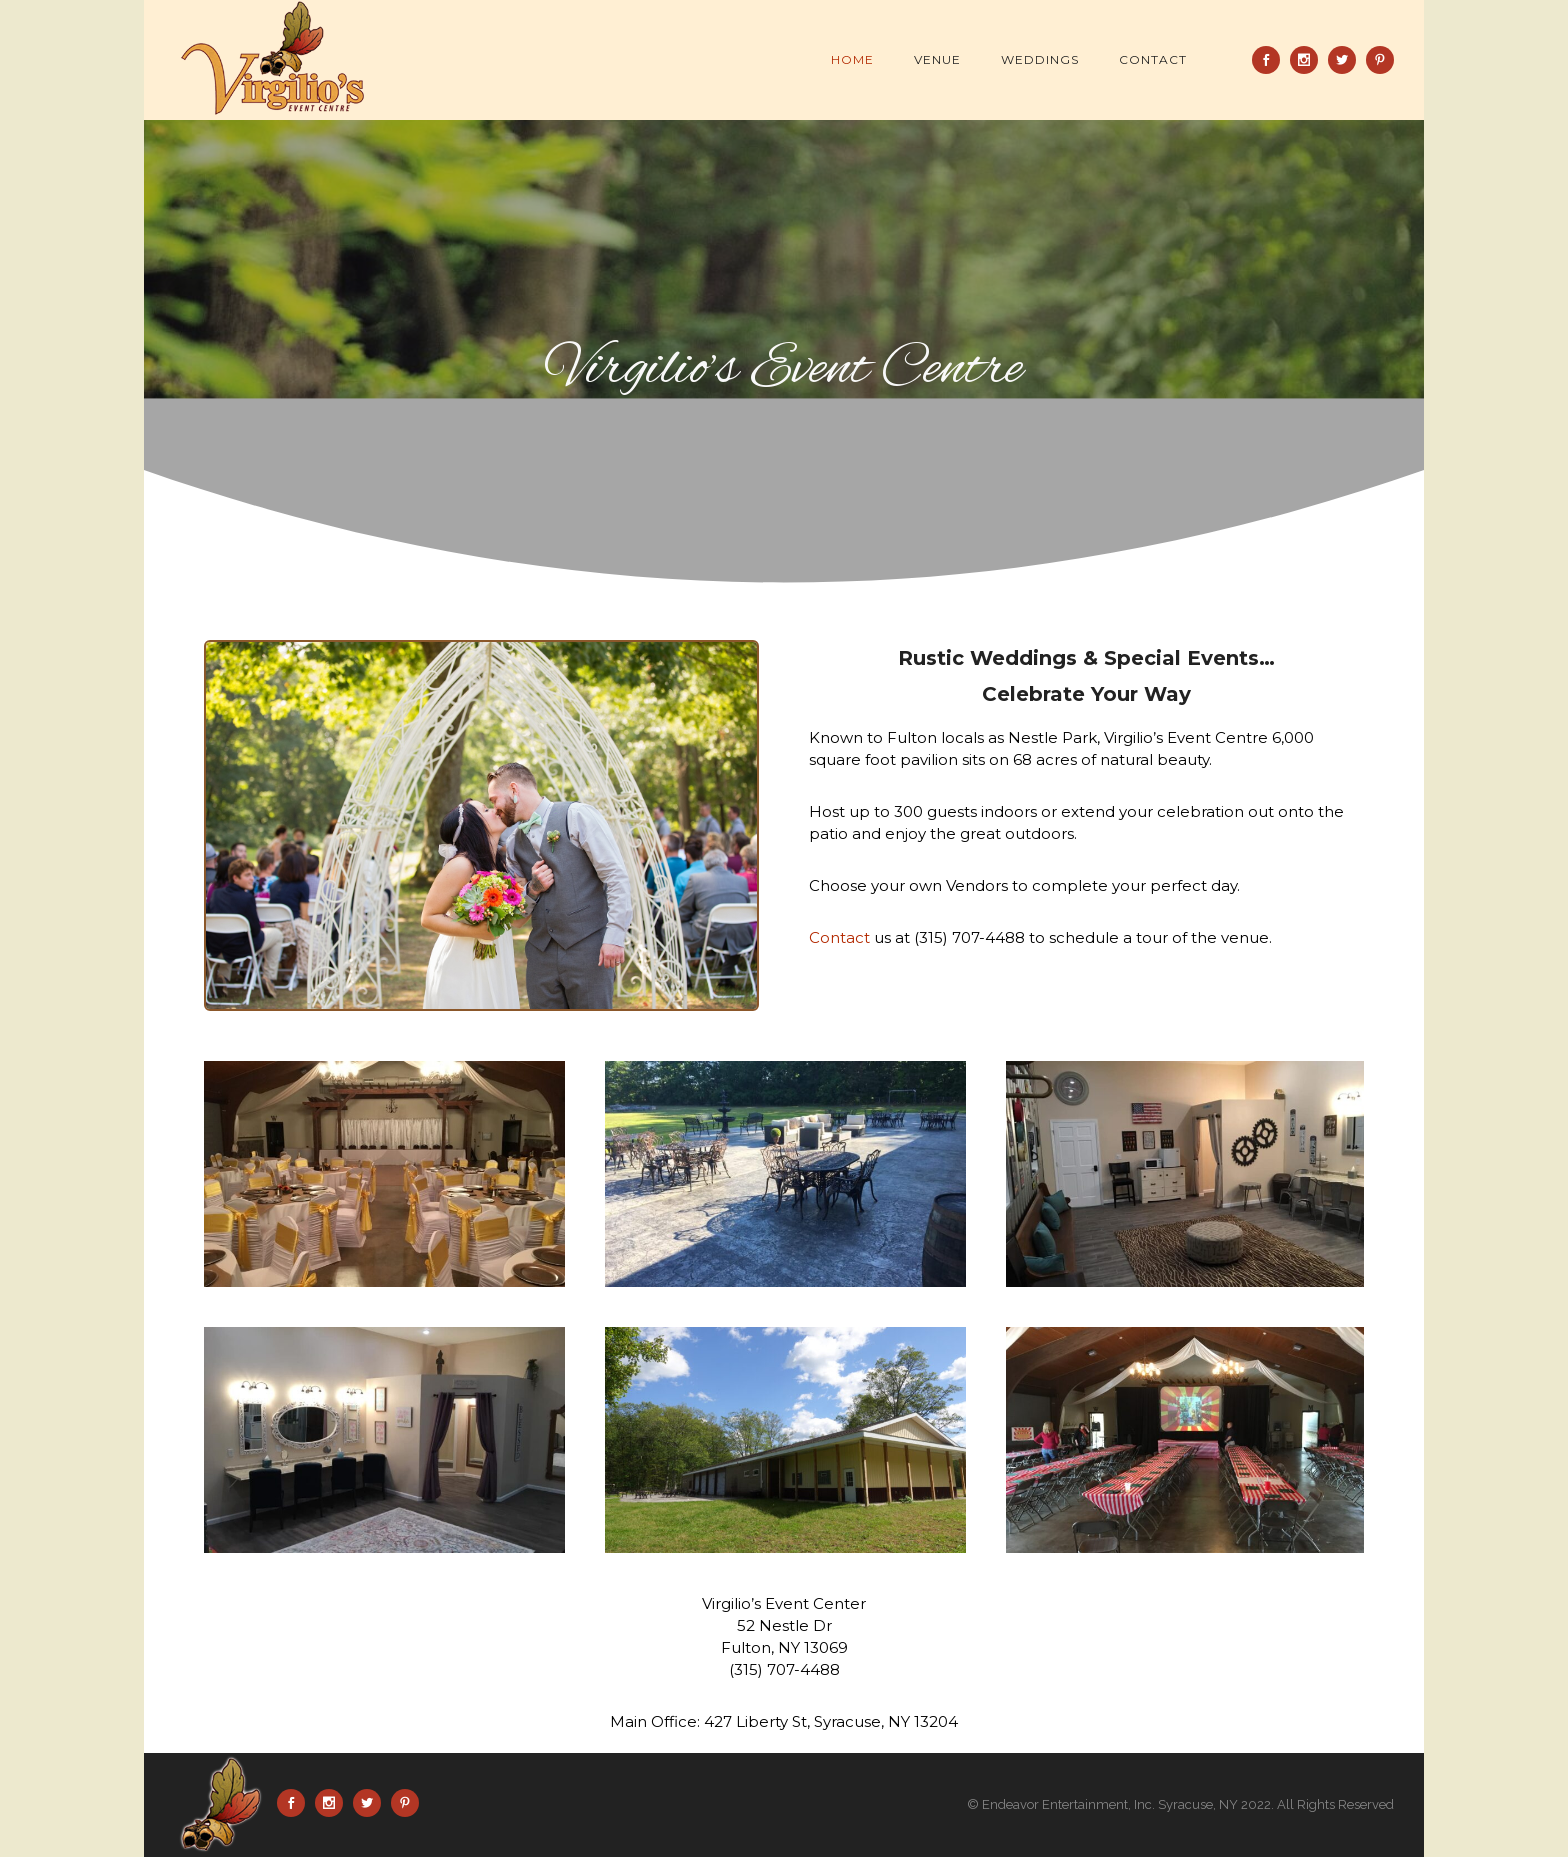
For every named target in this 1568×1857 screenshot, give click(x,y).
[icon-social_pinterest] (1380, 60)
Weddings (1040, 59)
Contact (1153, 59)
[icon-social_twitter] (1347, 60)
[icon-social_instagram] (1309, 60)
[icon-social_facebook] (1271, 60)
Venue (937, 59)
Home (852, 59)
